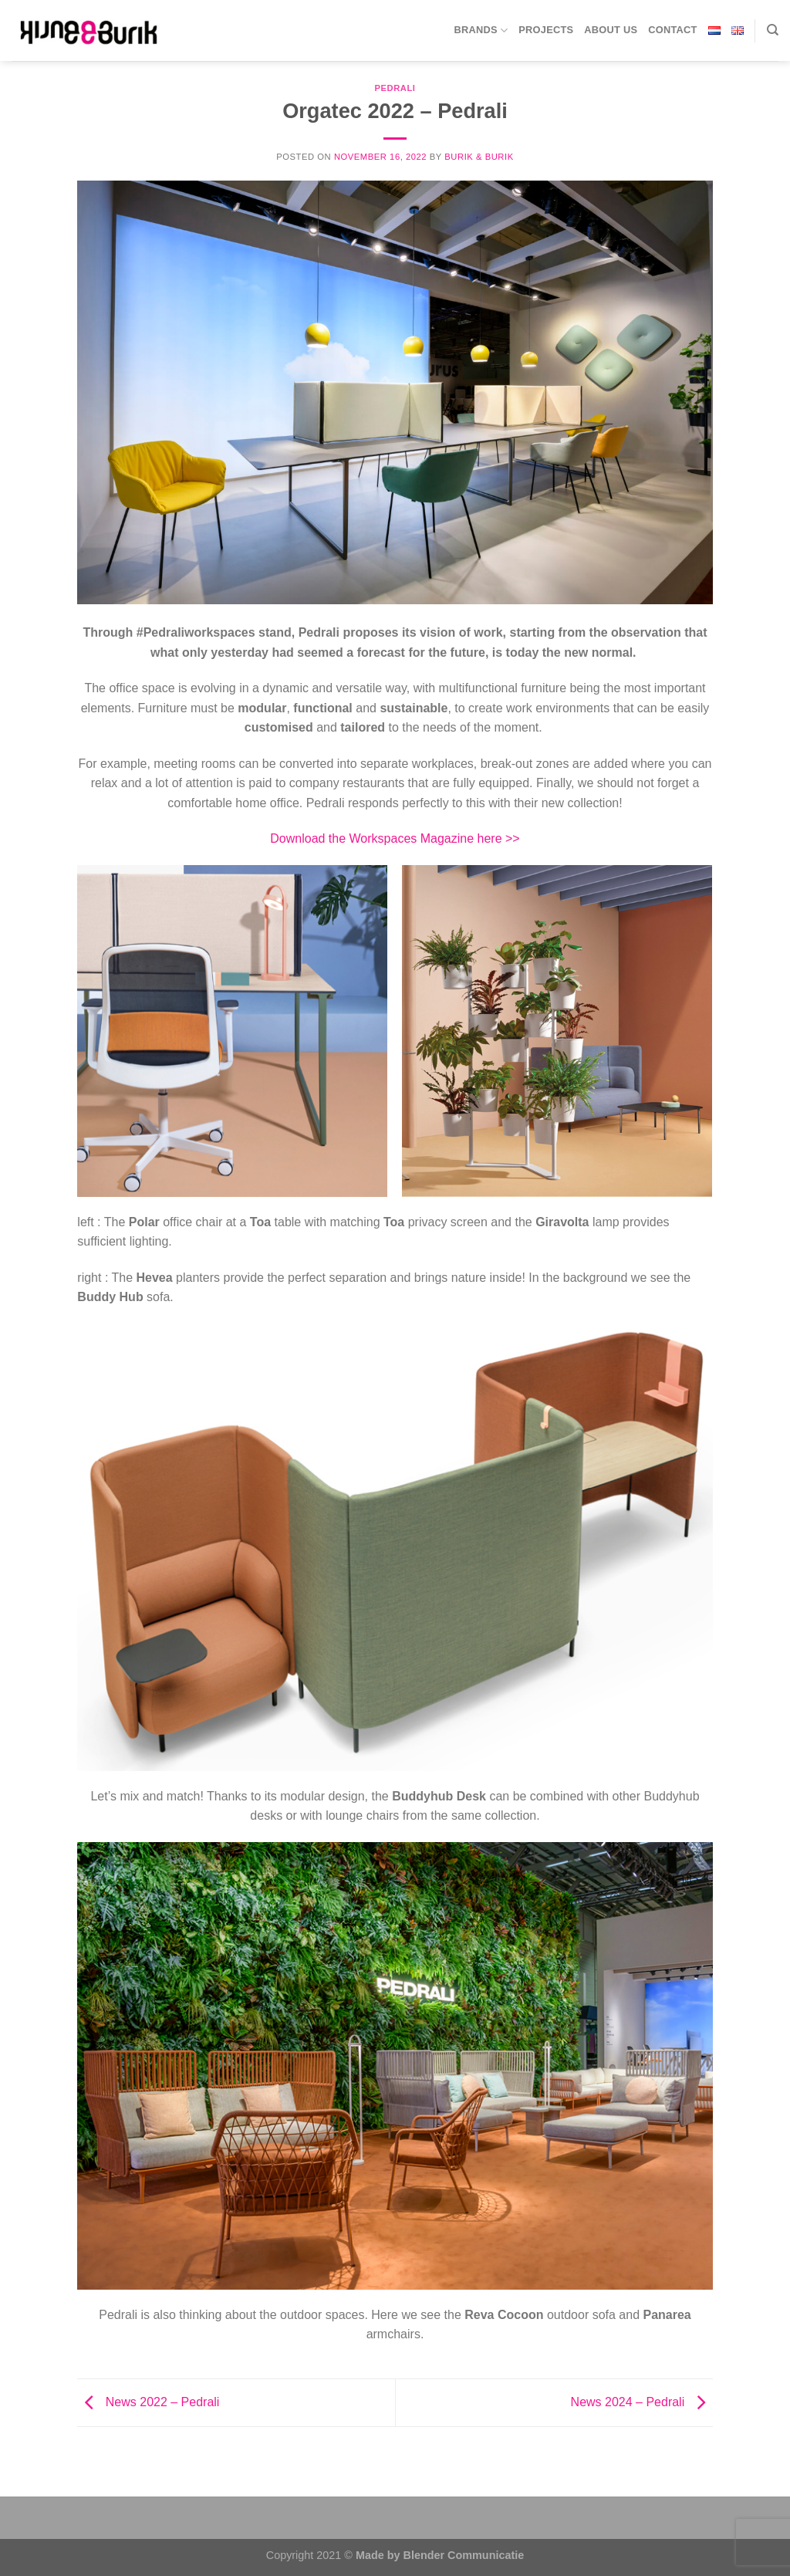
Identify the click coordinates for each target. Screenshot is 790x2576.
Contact (672, 29)
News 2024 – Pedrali (642, 2402)
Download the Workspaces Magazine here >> (394, 838)
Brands (481, 30)
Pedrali (394, 88)
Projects (545, 29)
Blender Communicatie (464, 2555)
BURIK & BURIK (478, 156)
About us (610, 29)
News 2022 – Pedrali (148, 2402)
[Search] (772, 30)
